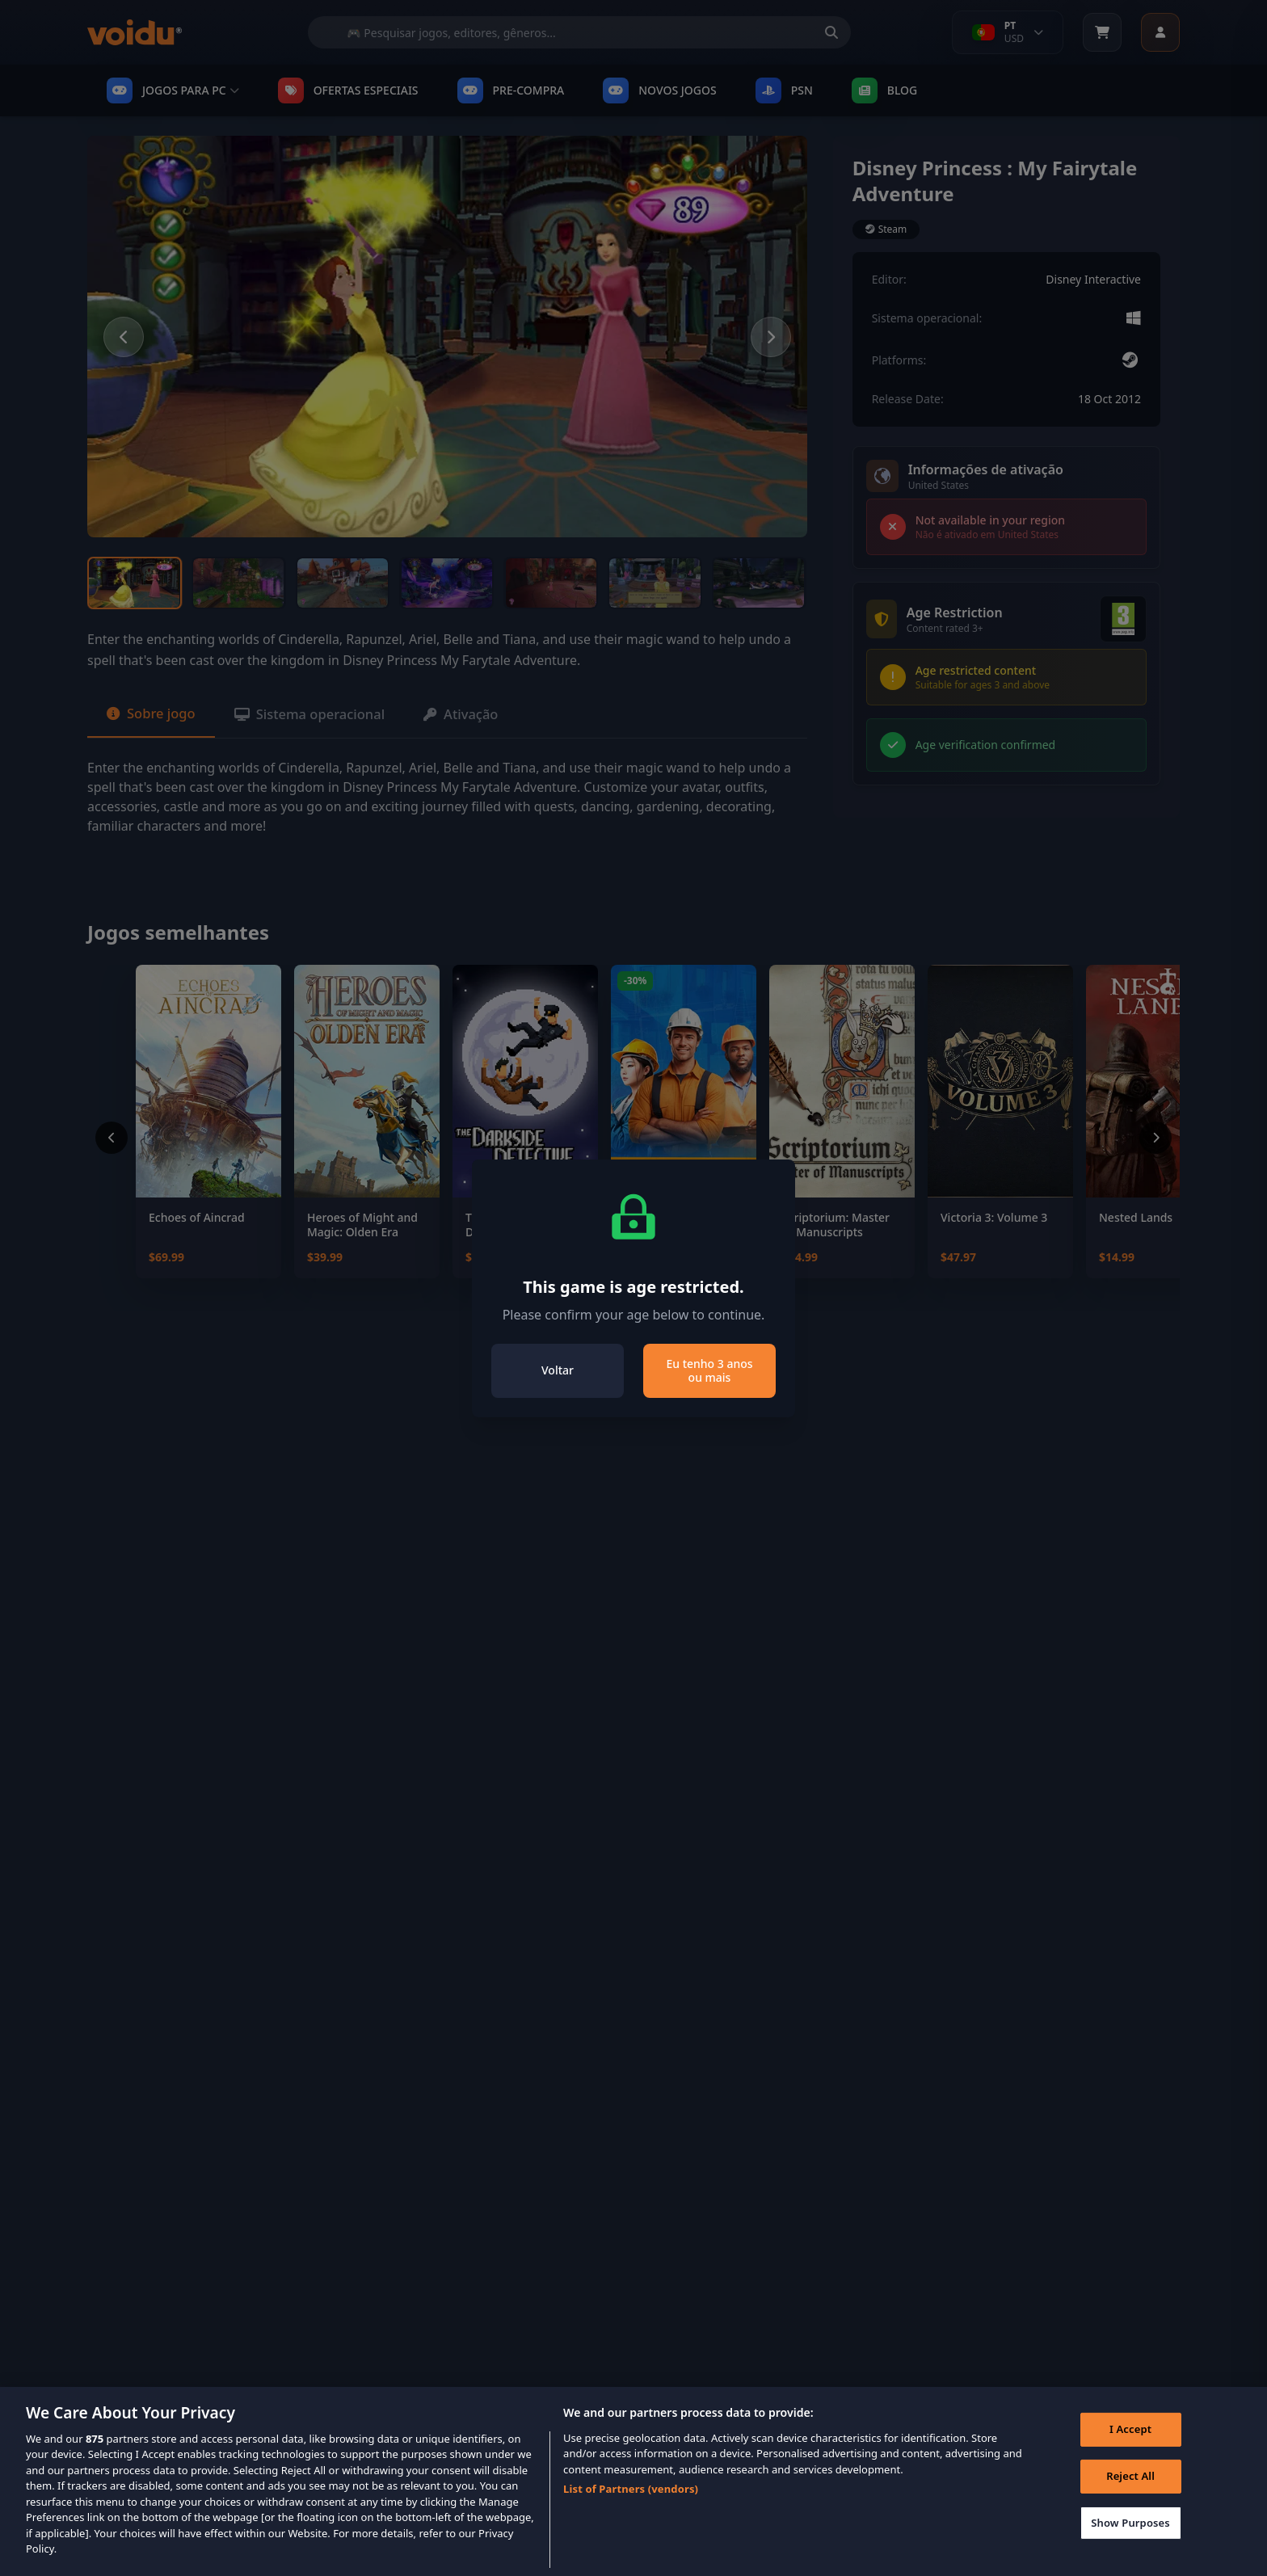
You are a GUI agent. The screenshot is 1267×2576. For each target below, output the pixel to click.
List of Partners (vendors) (630, 2502)
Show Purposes (1126, 2539)
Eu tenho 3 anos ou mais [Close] (709, 1371)
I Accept (1126, 2446)
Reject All (1126, 2493)
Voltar (557, 1370)
